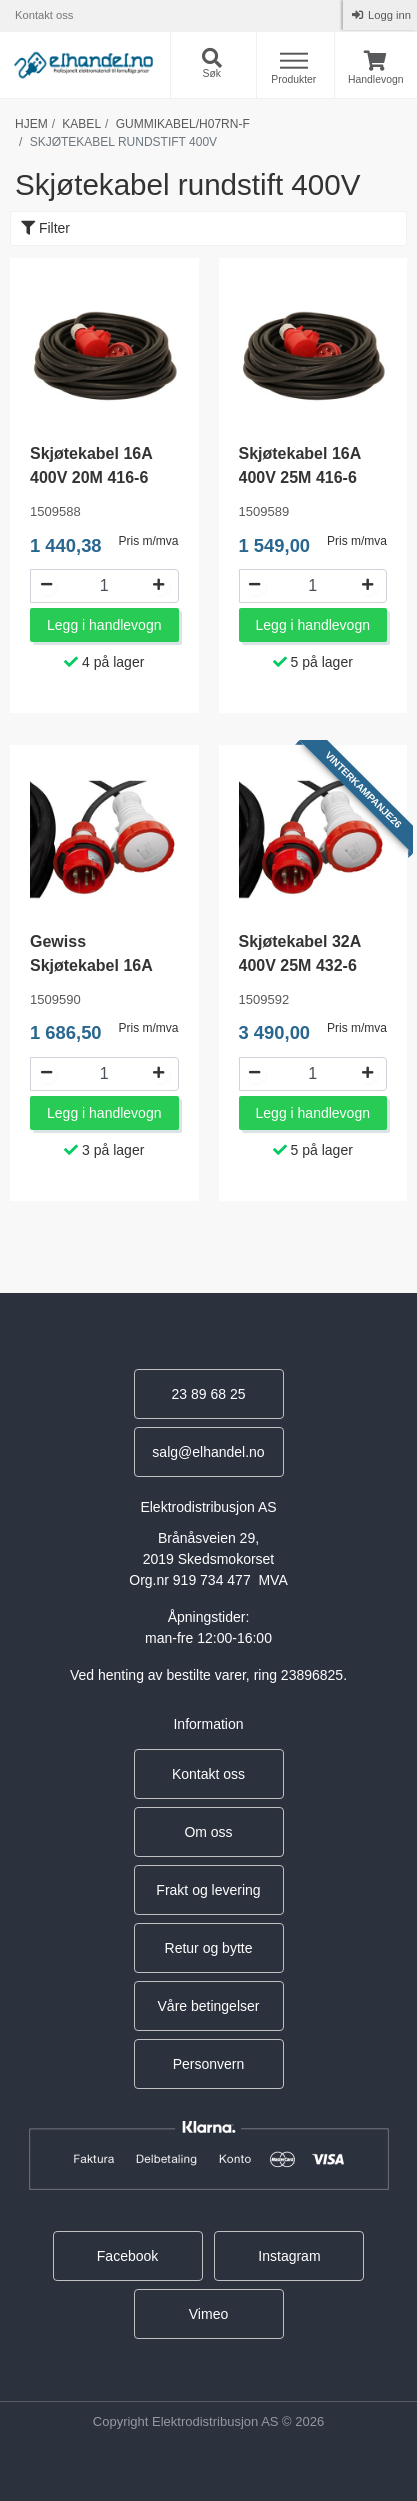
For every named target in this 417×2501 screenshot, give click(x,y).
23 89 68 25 (209, 1394)
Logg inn (388, 15)
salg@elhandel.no (208, 1452)
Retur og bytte (209, 1948)
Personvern (209, 2064)
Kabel (81, 124)
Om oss (208, 1832)
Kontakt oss (44, 15)
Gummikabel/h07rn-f (183, 124)
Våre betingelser (209, 2006)
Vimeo (208, 2314)
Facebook (127, 2256)
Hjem (31, 124)
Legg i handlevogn (104, 625)
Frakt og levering (208, 1890)
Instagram (289, 2256)
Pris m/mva (149, 541)
